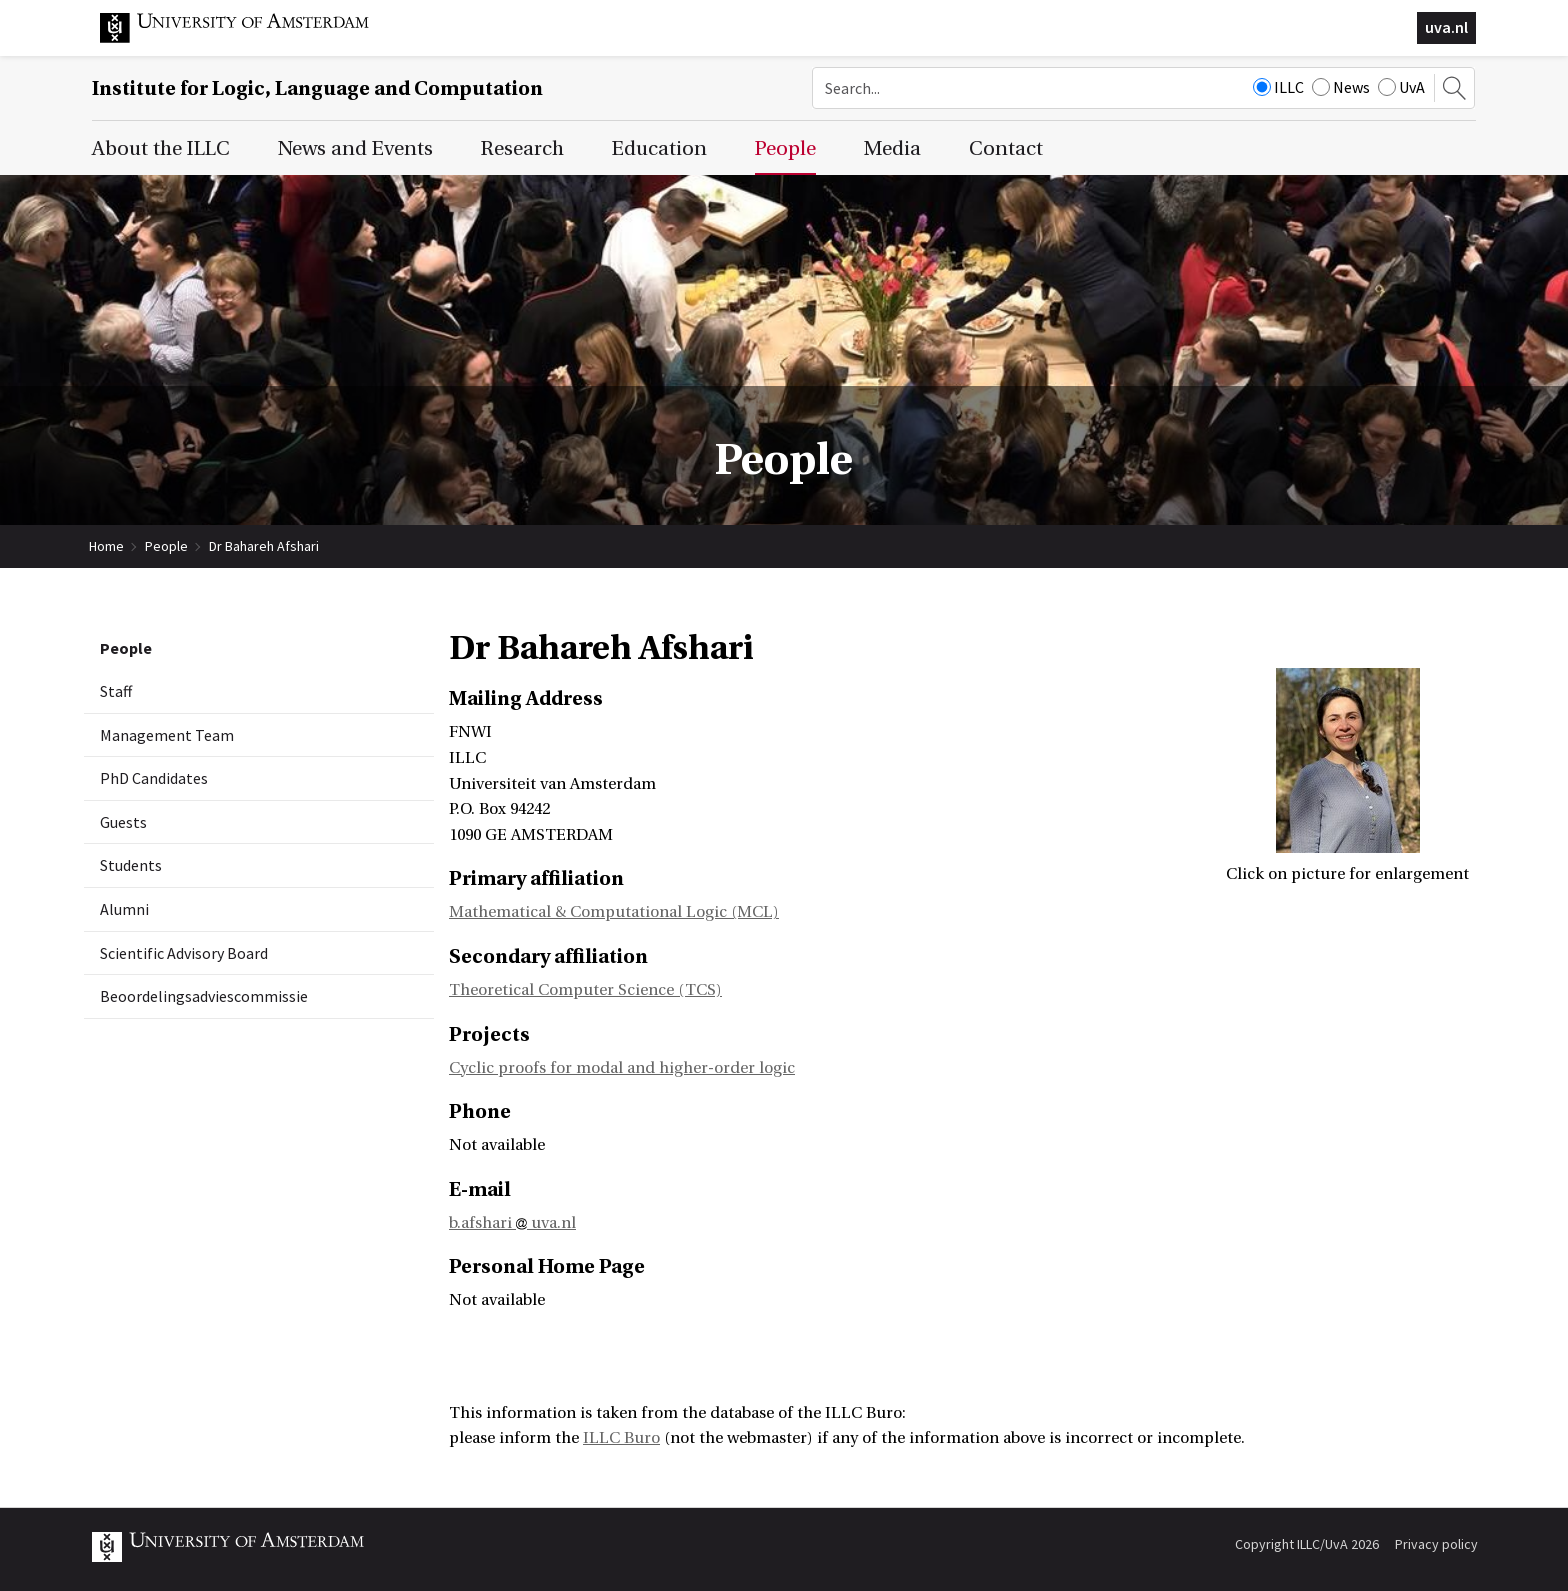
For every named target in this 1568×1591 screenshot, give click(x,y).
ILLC (1278, 87)
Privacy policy (1436, 1544)
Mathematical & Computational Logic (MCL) (614, 912)
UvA (1401, 87)
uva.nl (1446, 27)
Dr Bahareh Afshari (264, 546)
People (166, 546)
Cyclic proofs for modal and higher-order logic (622, 1068)
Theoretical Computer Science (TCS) (585, 990)
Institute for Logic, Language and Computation (317, 88)
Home (106, 546)
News (1341, 87)
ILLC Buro (621, 1438)
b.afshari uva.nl (512, 1223)
